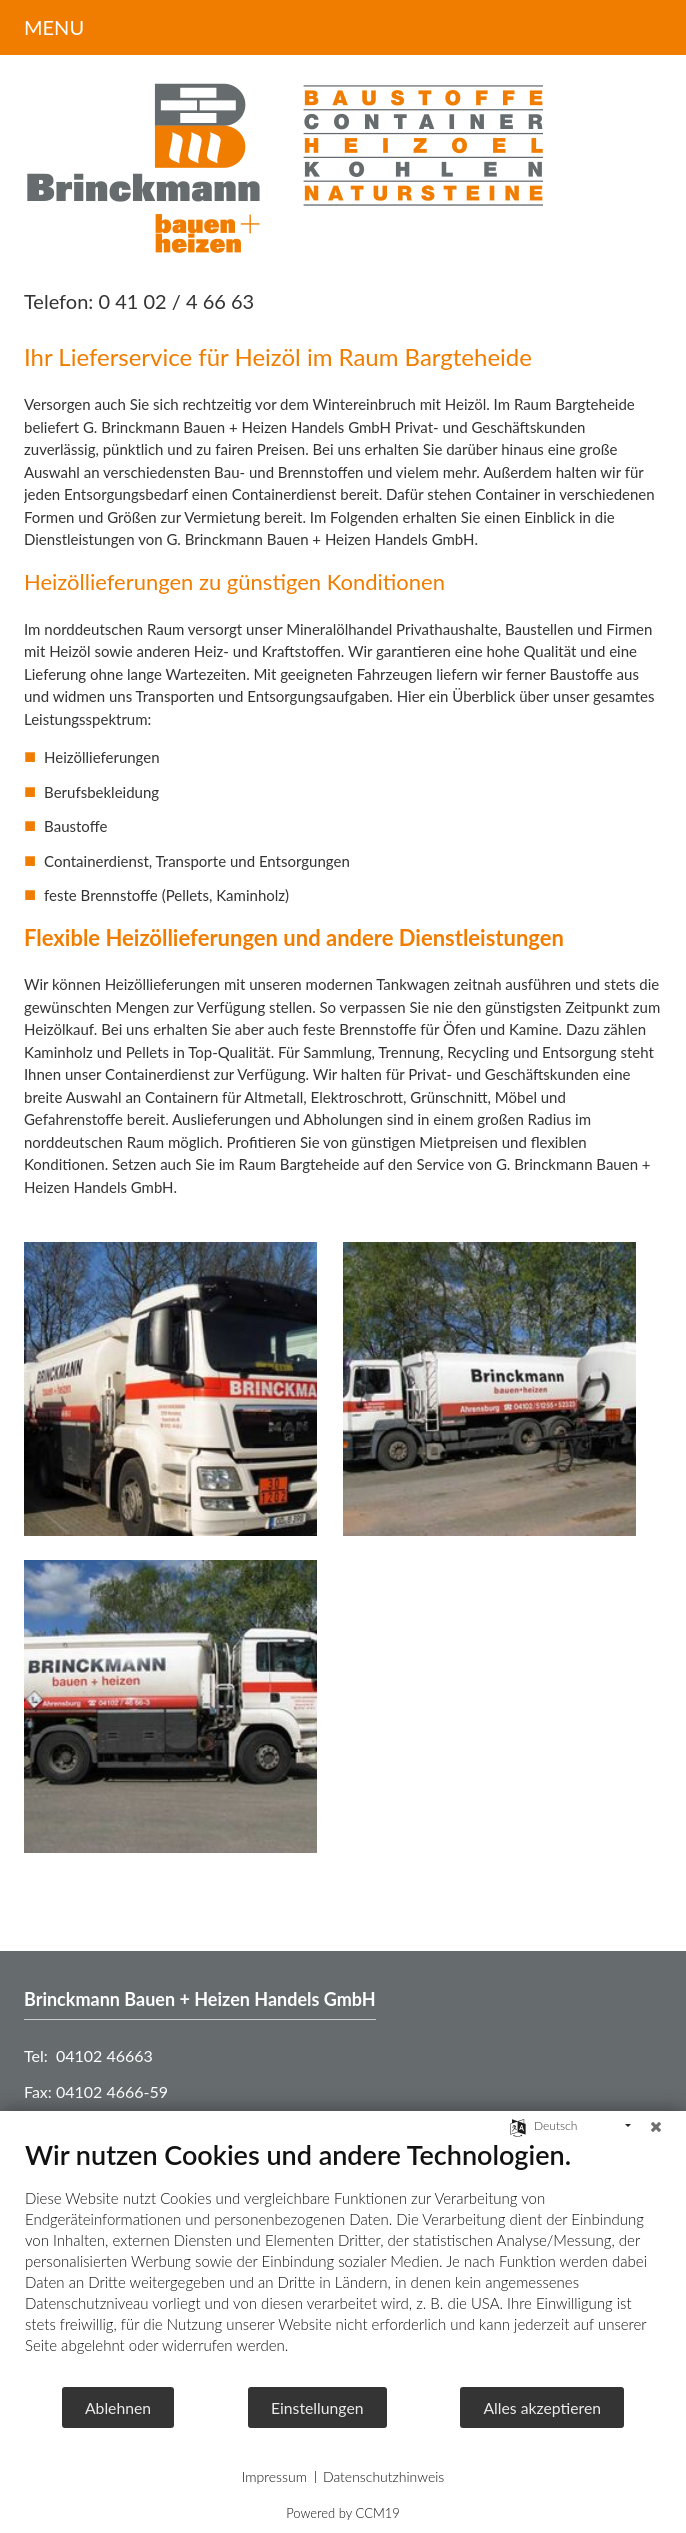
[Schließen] (656, 2126)
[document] (343, 2261)
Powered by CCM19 (343, 2513)
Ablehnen (118, 2407)
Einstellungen (317, 2407)
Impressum (274, 2476)
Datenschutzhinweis (383, 2476)
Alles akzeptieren (542, 2407)
